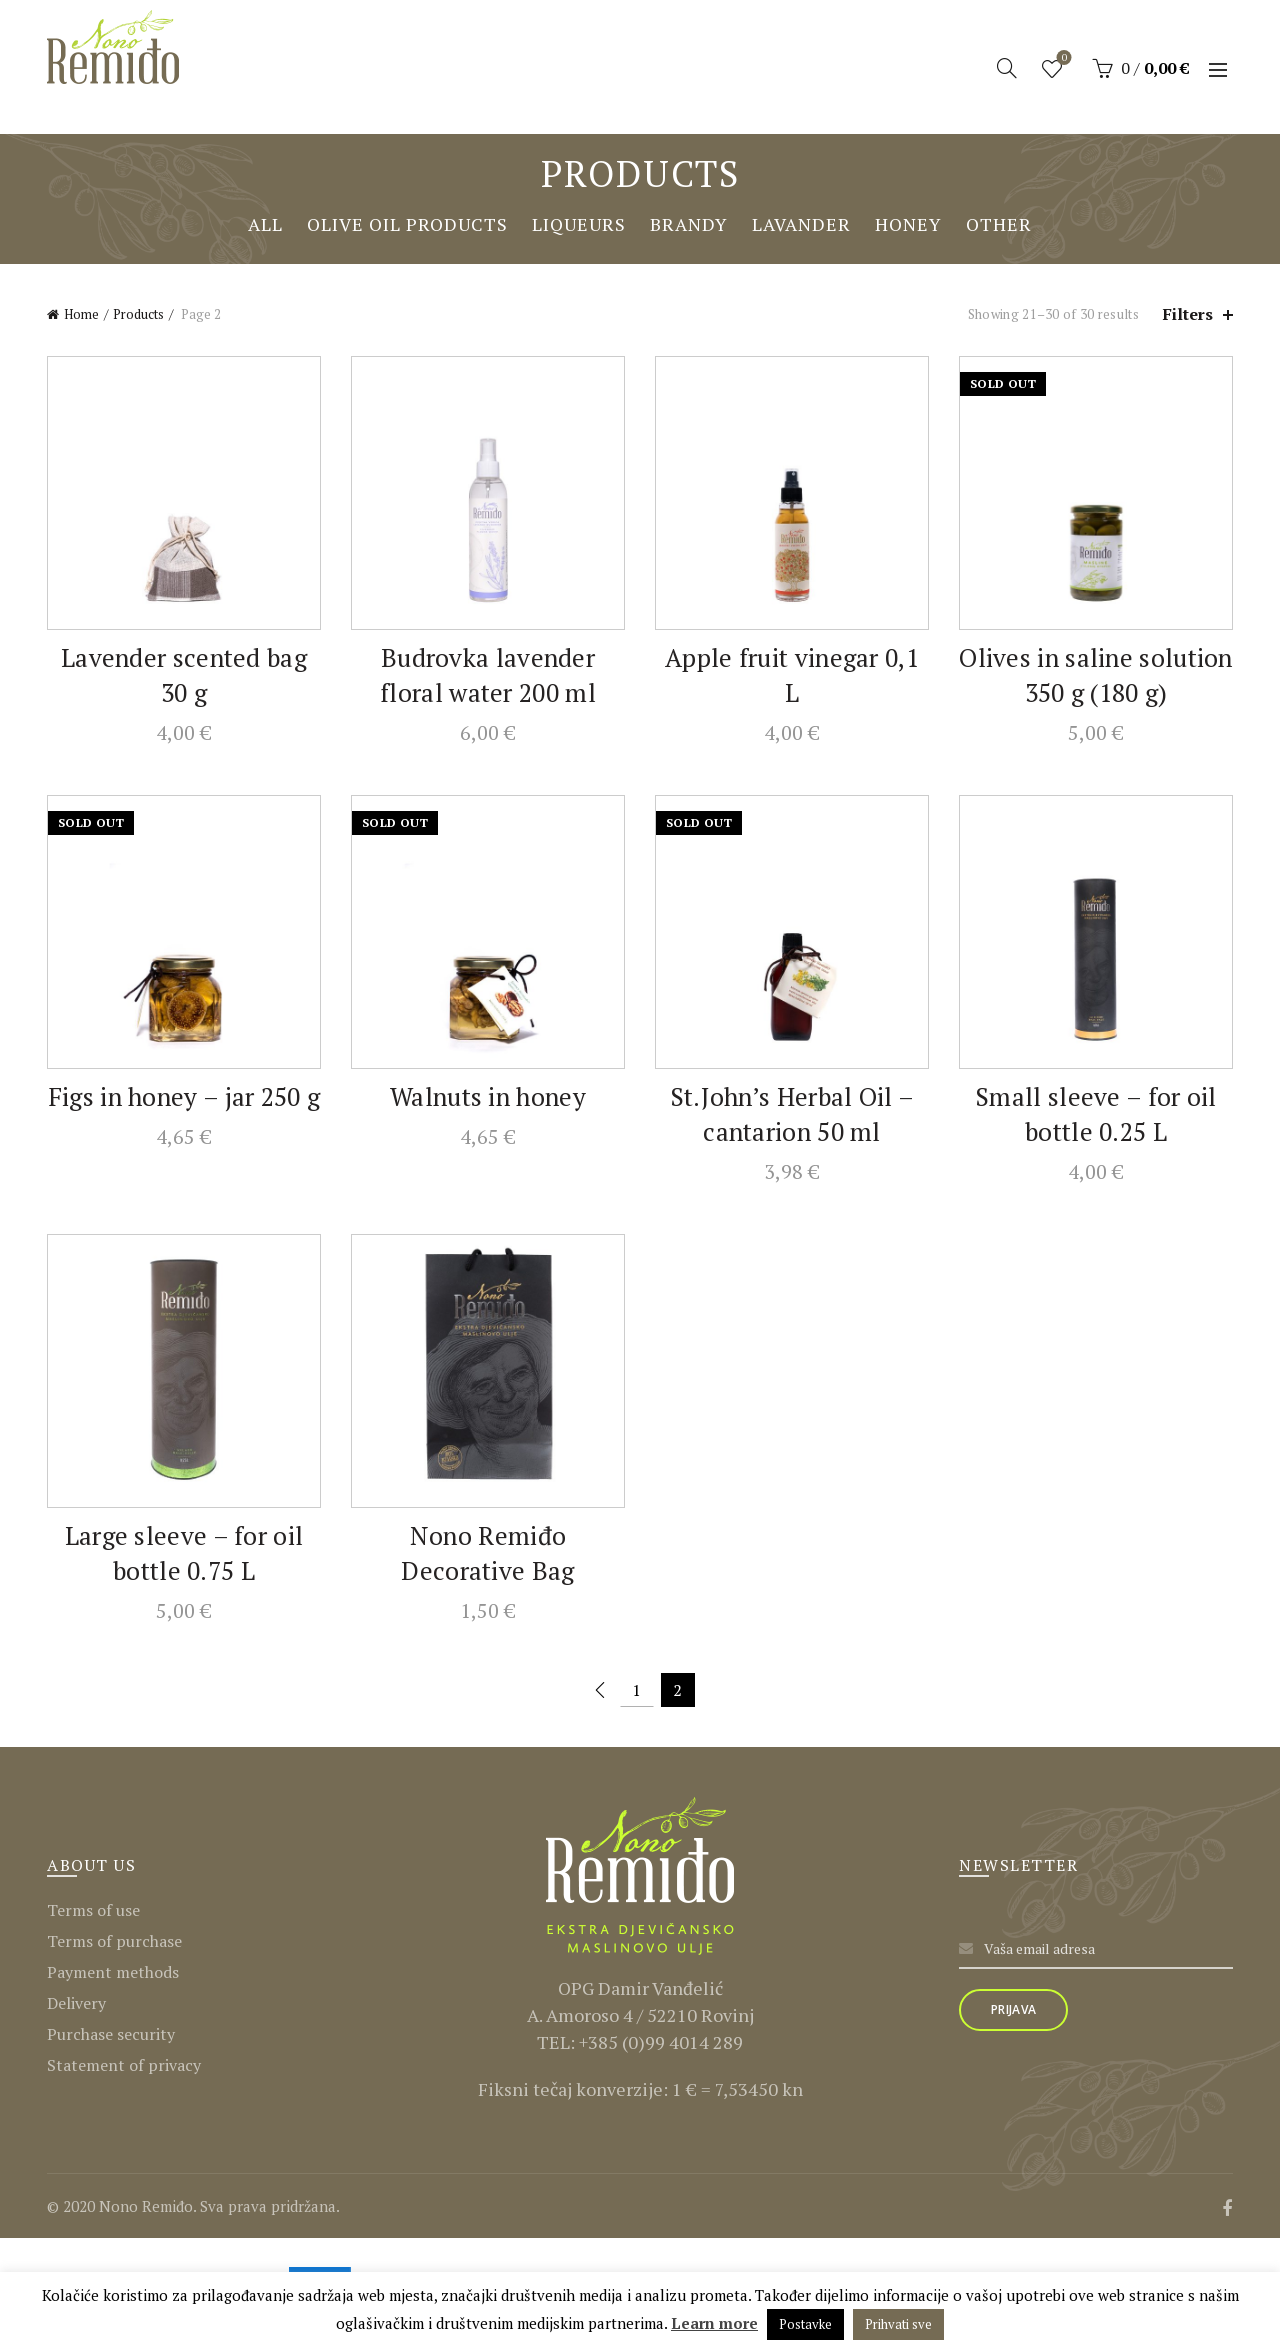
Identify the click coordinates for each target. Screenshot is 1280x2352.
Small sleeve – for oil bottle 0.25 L (1096, 1114)
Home (81, 314)
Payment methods (113, 1972)
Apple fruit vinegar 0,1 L (792, 675)
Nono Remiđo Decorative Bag (487, 1553)
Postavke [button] (805, 2324)
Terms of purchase (114, 1941)
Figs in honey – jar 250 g (184, 1096)
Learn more (714, 2323)
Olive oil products (407, 224)
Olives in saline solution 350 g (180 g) (1096, 675)
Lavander (801, 224)
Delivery (76, 2003)
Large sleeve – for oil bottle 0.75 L (184, 1553)
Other (999, 224)
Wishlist (1062, 59)
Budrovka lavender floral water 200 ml (488, 675)
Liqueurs (579, 224)
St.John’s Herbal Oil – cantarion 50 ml (792, 1114)
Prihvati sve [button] (898, 2324)
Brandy (689, 224)
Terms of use (93, 1910)
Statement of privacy (124, 2065)
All (265, 224)
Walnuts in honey (488, 1096)
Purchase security (111, 2034)
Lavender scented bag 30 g (184, 675)
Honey (908, 224)
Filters (1188, 314)
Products (138, 314)
